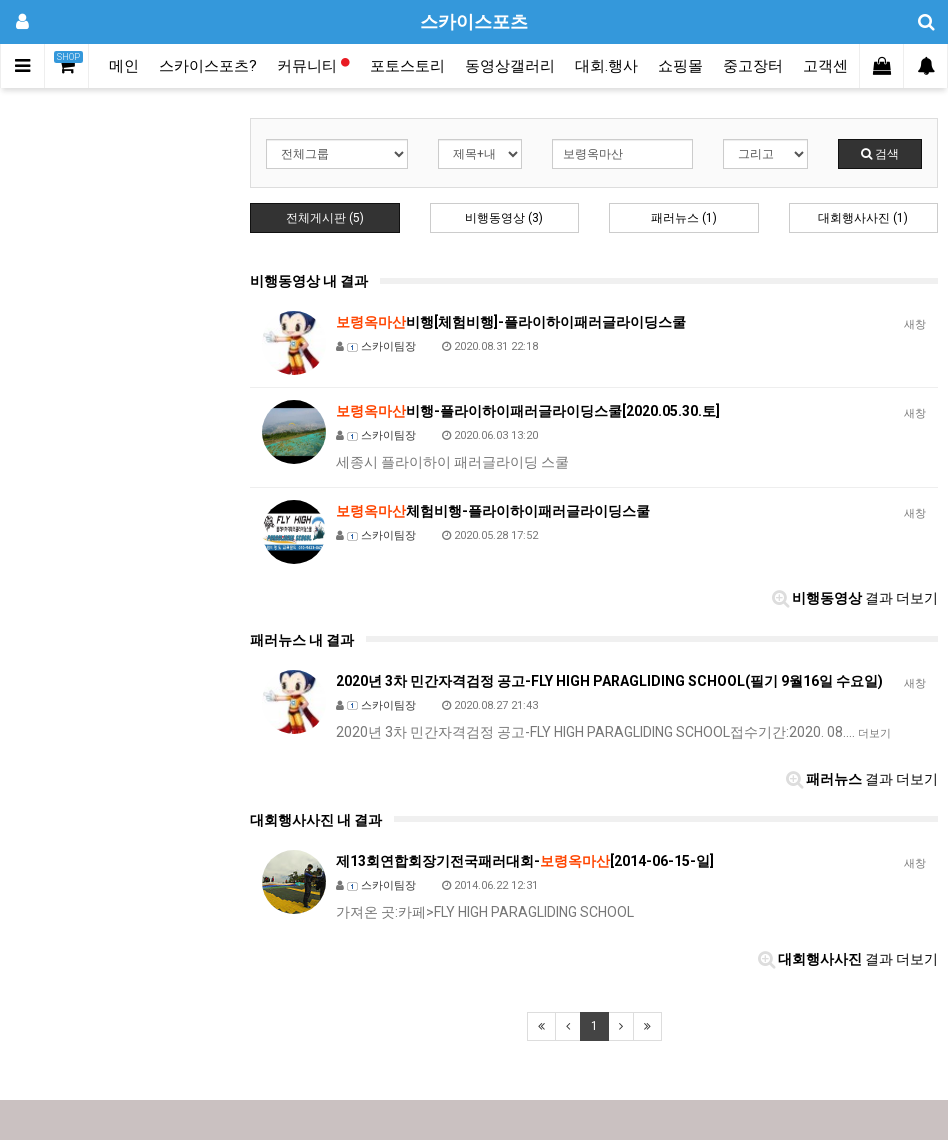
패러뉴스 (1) (684, 218)
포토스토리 (407, 66)
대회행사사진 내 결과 (316, 820)
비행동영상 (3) (504, 218)
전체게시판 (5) (325, 218)
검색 (880, 154)
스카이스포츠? (208, 66)
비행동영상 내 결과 (309, 281)
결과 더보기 (855, 598)
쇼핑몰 (680, 66)
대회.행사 (606, 66)
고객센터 (833, 66)
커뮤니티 (313, 66)
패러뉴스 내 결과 (302, 640)
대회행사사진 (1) (863, 218)
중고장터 (753, 66)
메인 (124, 66)
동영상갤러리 (510, 66)
